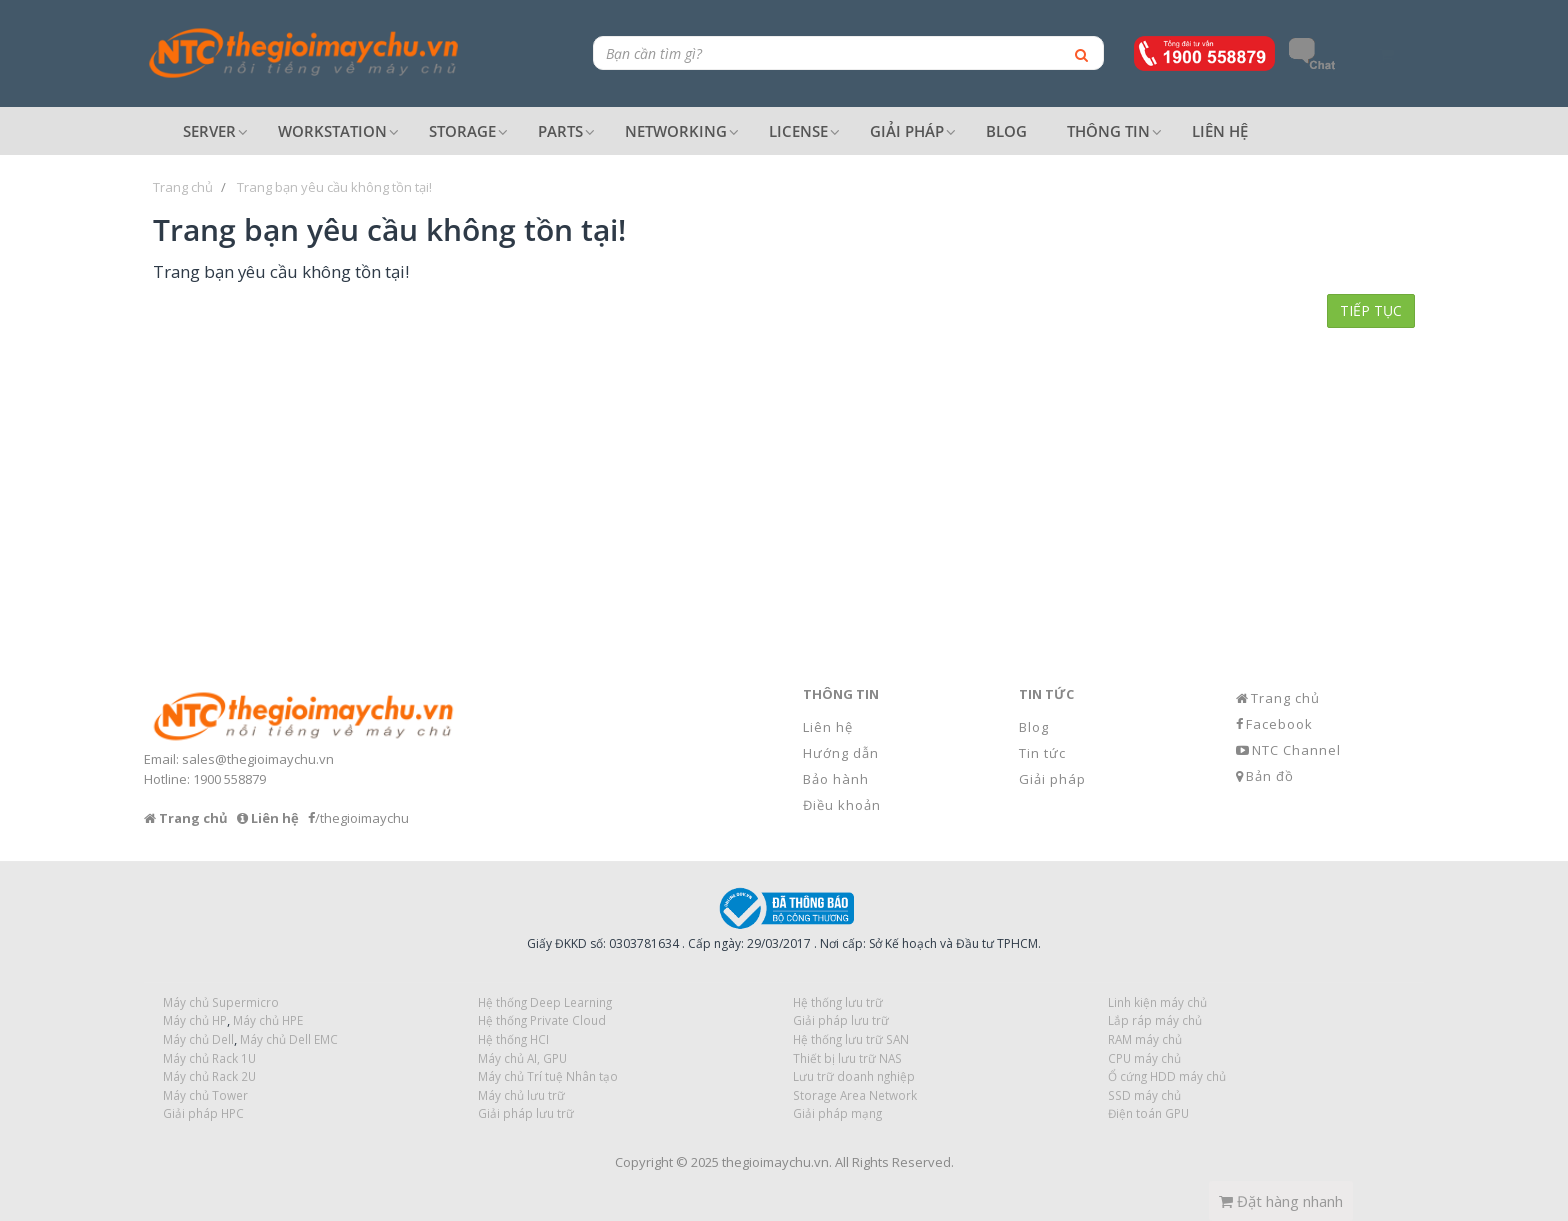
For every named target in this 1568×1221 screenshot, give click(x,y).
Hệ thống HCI (513, 1039)
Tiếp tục (1371, 310)
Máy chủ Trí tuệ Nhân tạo (548, 1076)
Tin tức (1042, 753)
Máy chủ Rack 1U (209, 1058)
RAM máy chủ (1145, 1039)
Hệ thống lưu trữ (838, 1002)
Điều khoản (842, 805)
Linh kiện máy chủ (1157, 1002)
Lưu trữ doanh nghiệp (854, 1076)
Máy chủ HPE (268, 1020)
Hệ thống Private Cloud (542, 1020)
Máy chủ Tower (205, 1095)
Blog (1034, 727)
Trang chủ (1285, 698)
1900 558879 (229, 779)
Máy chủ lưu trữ (521, 1095)
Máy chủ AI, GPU (522, 1058)
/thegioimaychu (362, 818)
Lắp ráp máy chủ (1155, 1020)
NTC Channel (1296, 750)
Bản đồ (1270, 776)
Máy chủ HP (195, 1020)
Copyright (644, 1162)
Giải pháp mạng (837, 1113)
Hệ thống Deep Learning (545, 1002)
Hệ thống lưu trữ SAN (851, 1039)
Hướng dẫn (841, 753)
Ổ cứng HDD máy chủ (1167, 1076)
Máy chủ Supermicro (221, 1002)
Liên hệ (828, 727)
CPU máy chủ (1144, 1058)
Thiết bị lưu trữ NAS (847, 1058)
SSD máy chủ (1144, 1095)
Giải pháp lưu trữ (526, 1113)
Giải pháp (1052, 779)
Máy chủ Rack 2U (209, 1076)
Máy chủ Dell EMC (289, 1039)
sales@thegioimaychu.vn (258, 759)
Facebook (1279, 724)
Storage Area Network (855, 1095)
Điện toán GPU (1148, 1113)
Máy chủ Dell (198, 1039)
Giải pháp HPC (203, 1113)
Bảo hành (836, 779)
